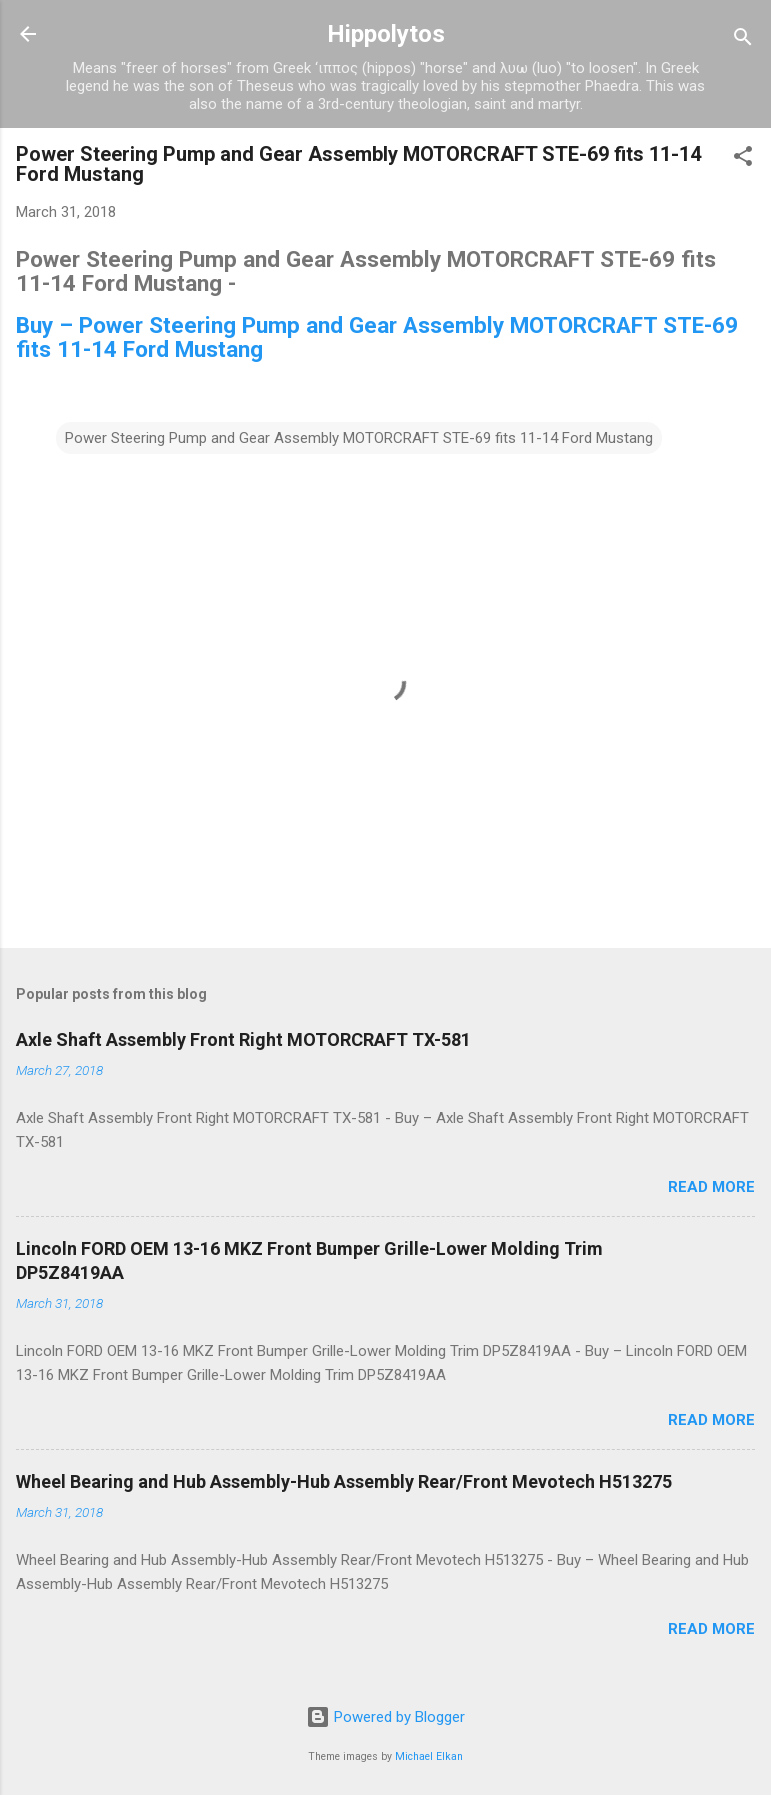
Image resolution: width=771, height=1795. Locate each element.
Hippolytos (386, 34)
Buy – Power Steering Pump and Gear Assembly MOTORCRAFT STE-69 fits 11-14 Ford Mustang (377, 337)
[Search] (743, 40)
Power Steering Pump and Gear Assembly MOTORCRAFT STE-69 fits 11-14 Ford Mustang (359, 438)
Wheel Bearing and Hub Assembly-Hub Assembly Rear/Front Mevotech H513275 (344, 1481)
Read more (711, 1187)
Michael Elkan (429, 1756)
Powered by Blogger (385, 1717)
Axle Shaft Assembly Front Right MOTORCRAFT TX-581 (243, 1039)
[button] (743, 159)
